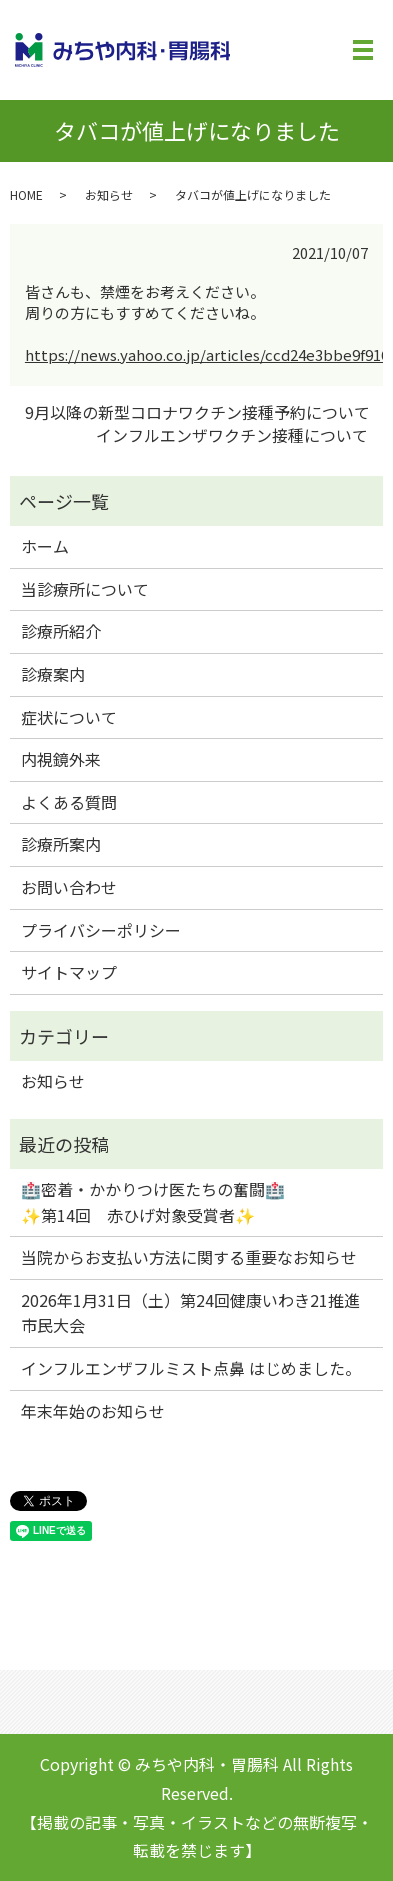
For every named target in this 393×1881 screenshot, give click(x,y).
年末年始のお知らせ (93, 1411)
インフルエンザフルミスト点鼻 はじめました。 (191, 1368)
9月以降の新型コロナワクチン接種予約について (197, 412)
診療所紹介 (61, 631)
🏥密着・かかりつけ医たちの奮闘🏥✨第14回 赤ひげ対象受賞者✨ (153, 1202)
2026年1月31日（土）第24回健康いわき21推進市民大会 (190, 1313)
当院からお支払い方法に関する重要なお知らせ (189, 1257)
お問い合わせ (69, 887)
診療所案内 (61, 844)
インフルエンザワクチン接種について (232, 435)
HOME (26, 194)
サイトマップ (69, 972)
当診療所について (85, 589)
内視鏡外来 (61, 759)
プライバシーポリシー (101, 930)
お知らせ (109, 194)
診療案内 (53, 674)
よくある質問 (69, 802)
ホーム (45, 546)
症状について (69, 717)
